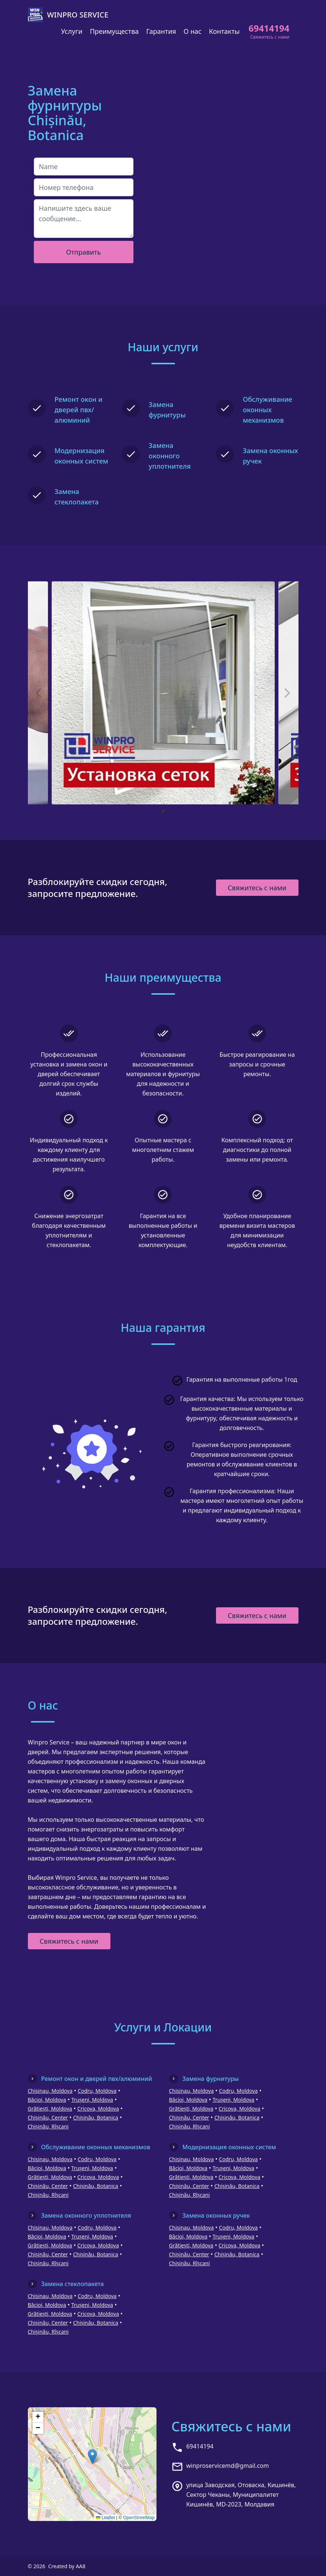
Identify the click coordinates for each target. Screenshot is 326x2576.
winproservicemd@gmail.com (227, 2466)
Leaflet (105, 2517)
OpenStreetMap (139, 2517)
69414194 (199, 2446)
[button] (92, 2456)
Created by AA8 (66, 2566)
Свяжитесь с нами (257, 887)
